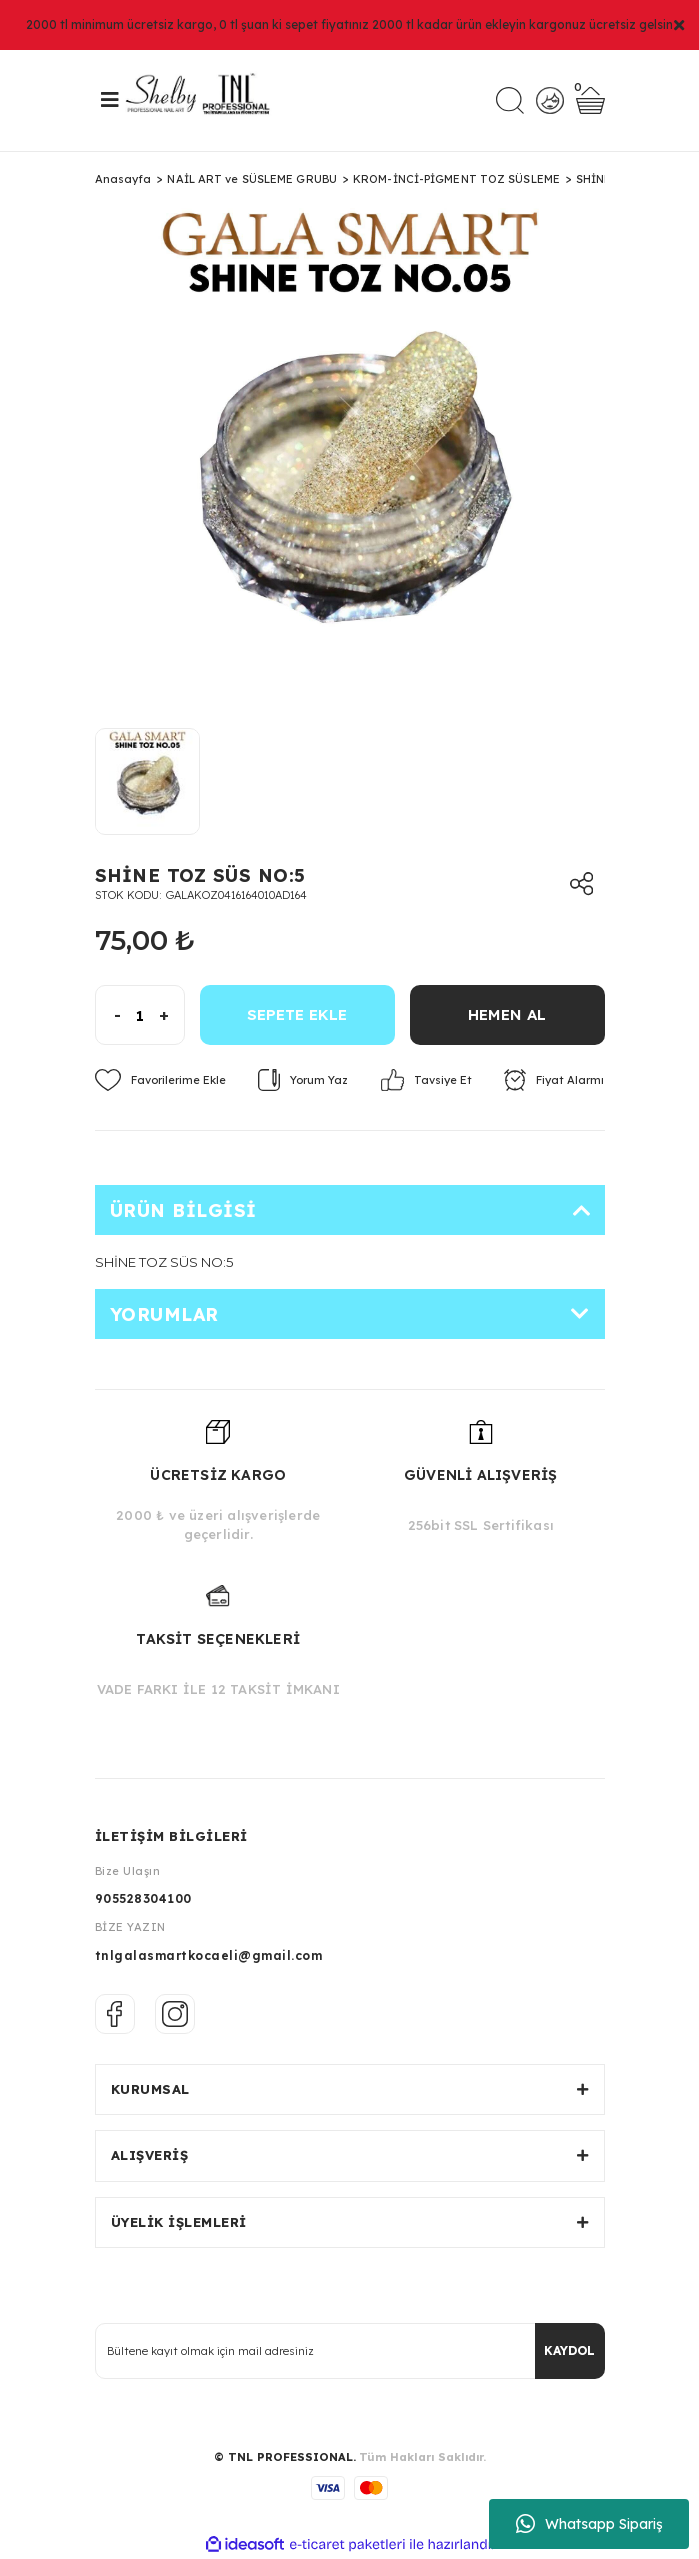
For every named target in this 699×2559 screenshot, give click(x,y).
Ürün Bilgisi (183, 1210)
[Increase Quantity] (171, 1015)
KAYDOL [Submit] (569, 2350)
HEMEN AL (507, 1014)
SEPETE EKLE (297, 1014)
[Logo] (204, 100)
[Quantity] (140, 1015)
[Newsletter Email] (350, 2351)
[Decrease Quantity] (108, 1015)
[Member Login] (549, 100)
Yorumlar (164, 1314)
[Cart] (590, 100)
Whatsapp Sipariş (589, 2524)
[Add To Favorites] (160, 1080)
